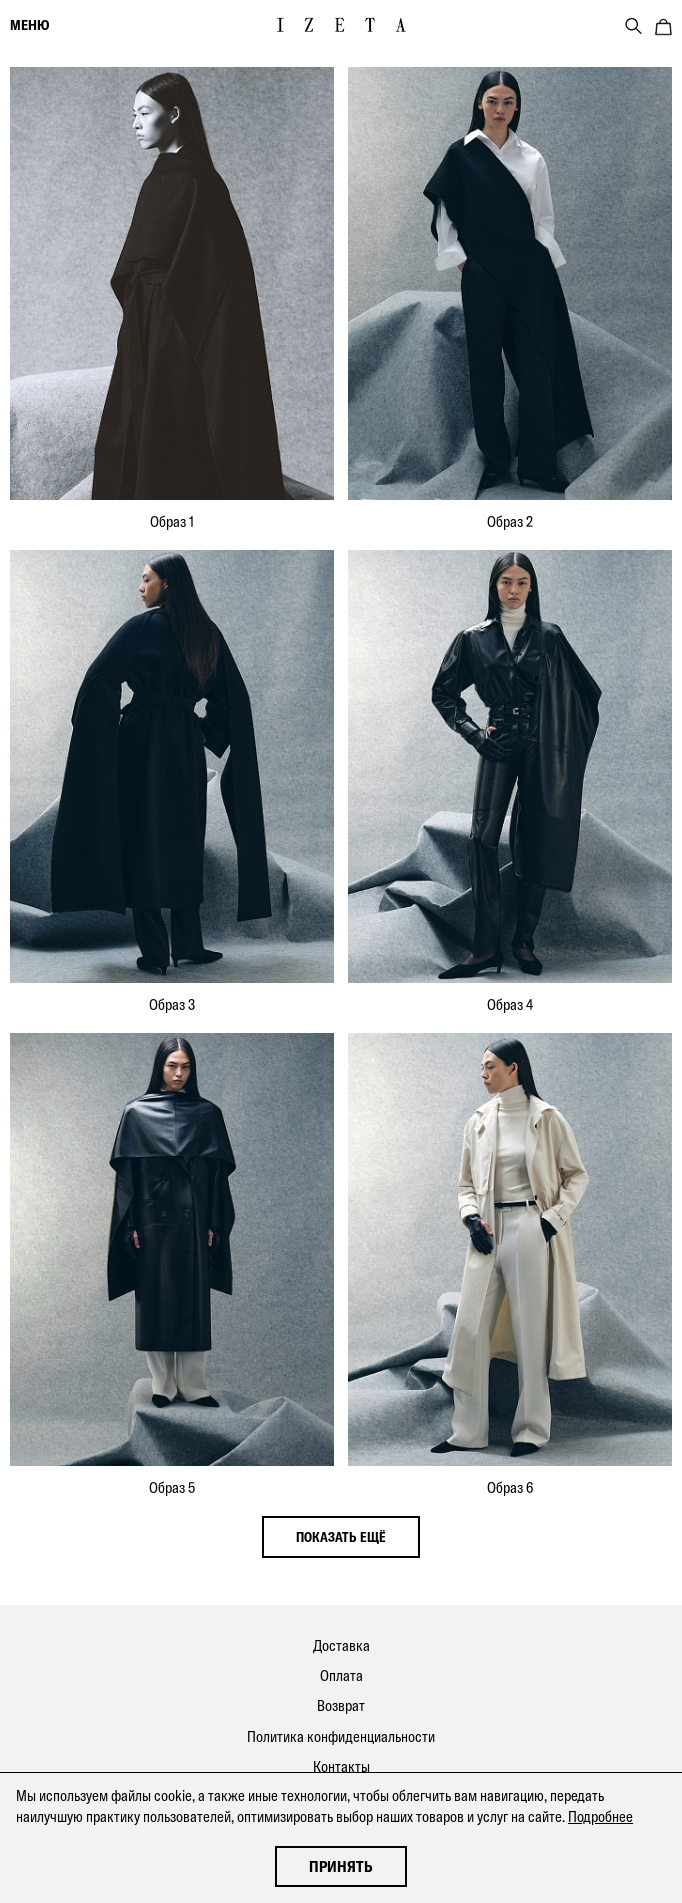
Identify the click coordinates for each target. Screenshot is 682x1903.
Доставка (341, 1645)
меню (29, 25)
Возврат (341, 1705)
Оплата (341, 1675)
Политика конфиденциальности (341, 1736)
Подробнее (600, 1816)
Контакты (341, 1766)
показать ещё (341, 1537)
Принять (341, 1866)
